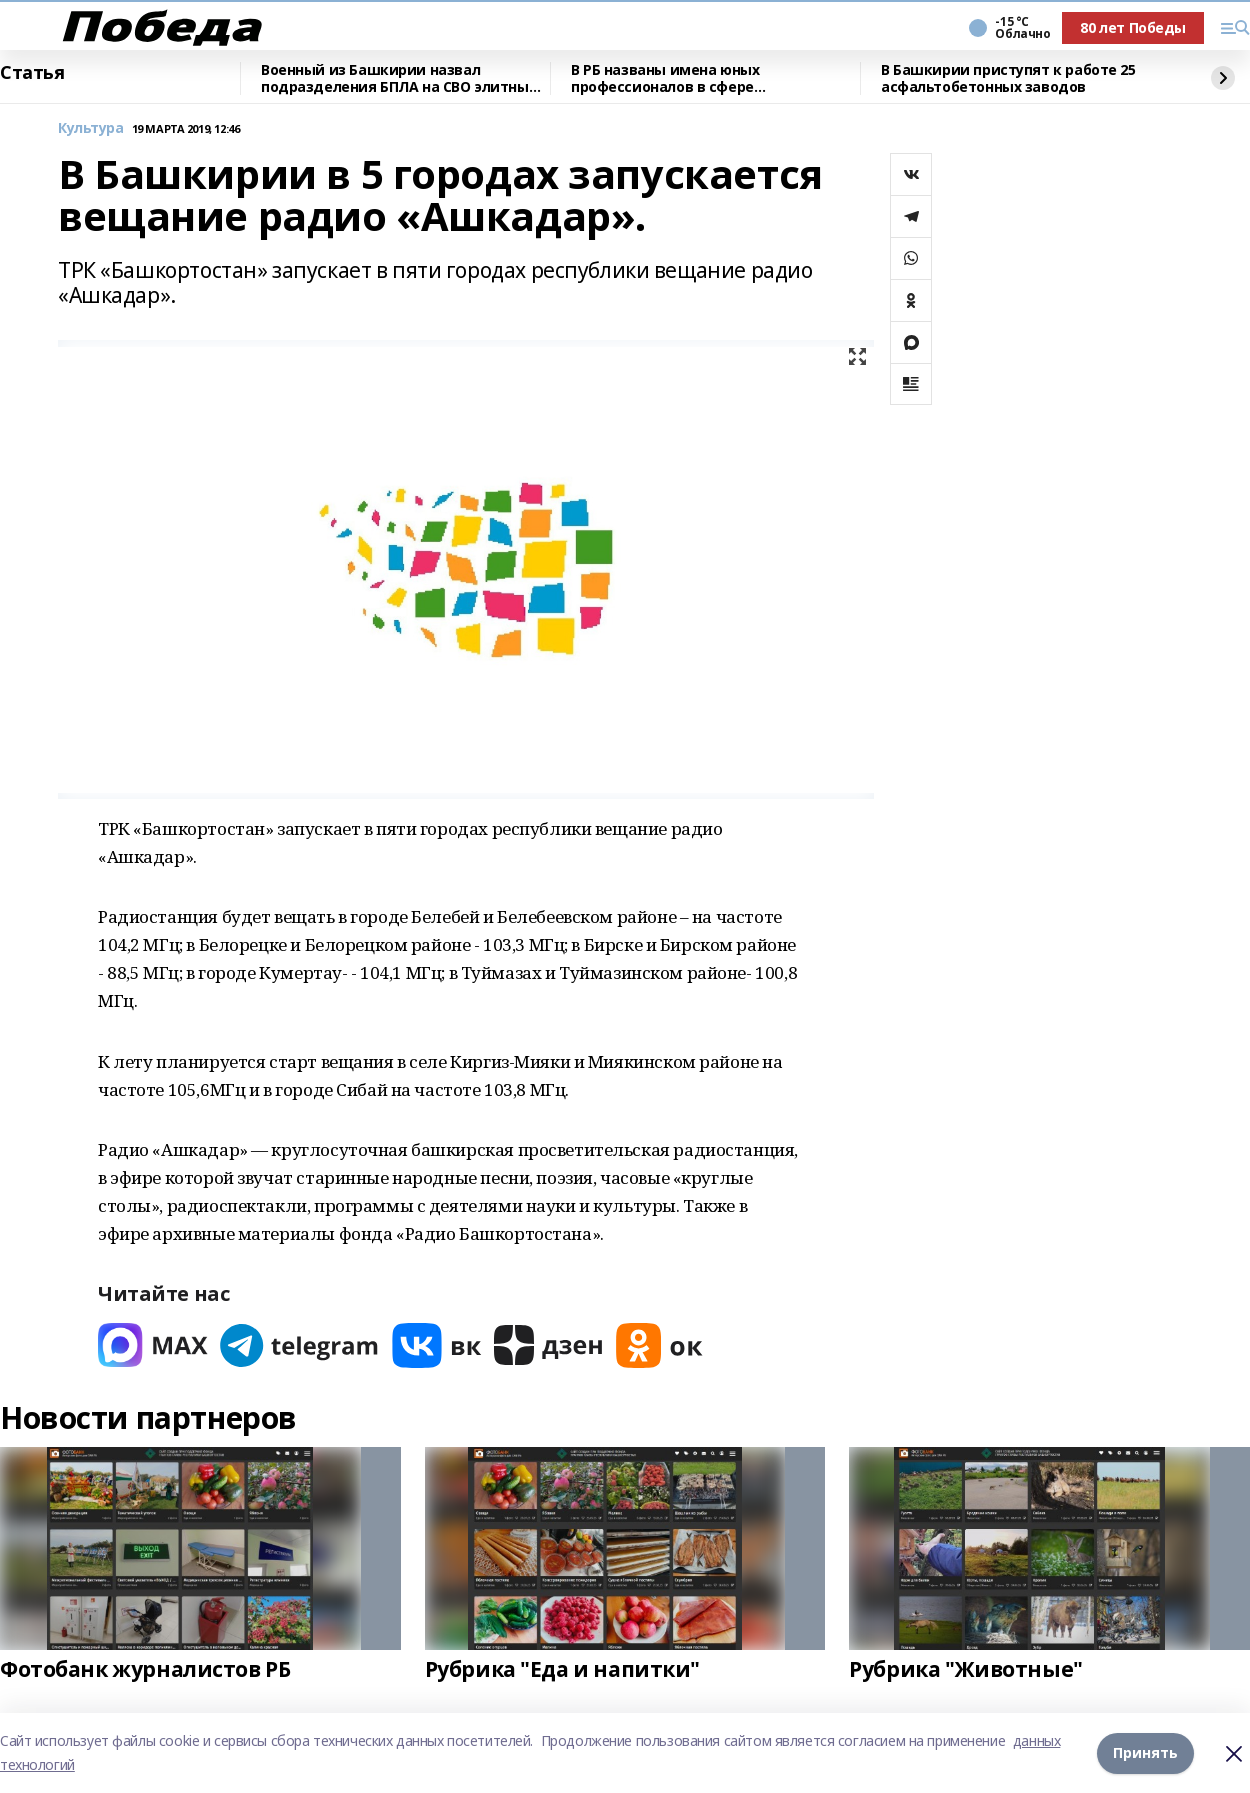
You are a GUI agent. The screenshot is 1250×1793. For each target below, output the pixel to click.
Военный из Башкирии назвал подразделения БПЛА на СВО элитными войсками (405, 78)
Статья (32, 73)
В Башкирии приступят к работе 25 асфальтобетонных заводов (1008, 78)
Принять (1145, 1752)
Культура (91, 128)
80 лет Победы (1133, 27)
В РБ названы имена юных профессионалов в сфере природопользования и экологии (692, 78)
